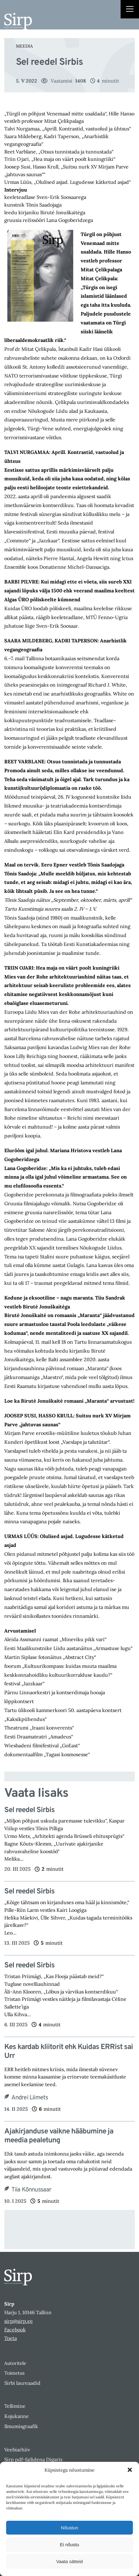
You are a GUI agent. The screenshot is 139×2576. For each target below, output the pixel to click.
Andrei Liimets (29, 2098)
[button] (130, 2470)
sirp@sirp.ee (18, 2321)
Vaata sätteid (69, 2561)
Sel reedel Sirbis (29, 1810)
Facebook (15, 2329)
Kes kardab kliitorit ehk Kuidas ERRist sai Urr (68, 2052)
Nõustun (69, 2527)
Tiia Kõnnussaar (31, 2190)
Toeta (10, 2338)
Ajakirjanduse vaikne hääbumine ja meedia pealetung (58, 2136)
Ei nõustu (69, 2544)
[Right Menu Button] (129, 10)
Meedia (24, 46)
